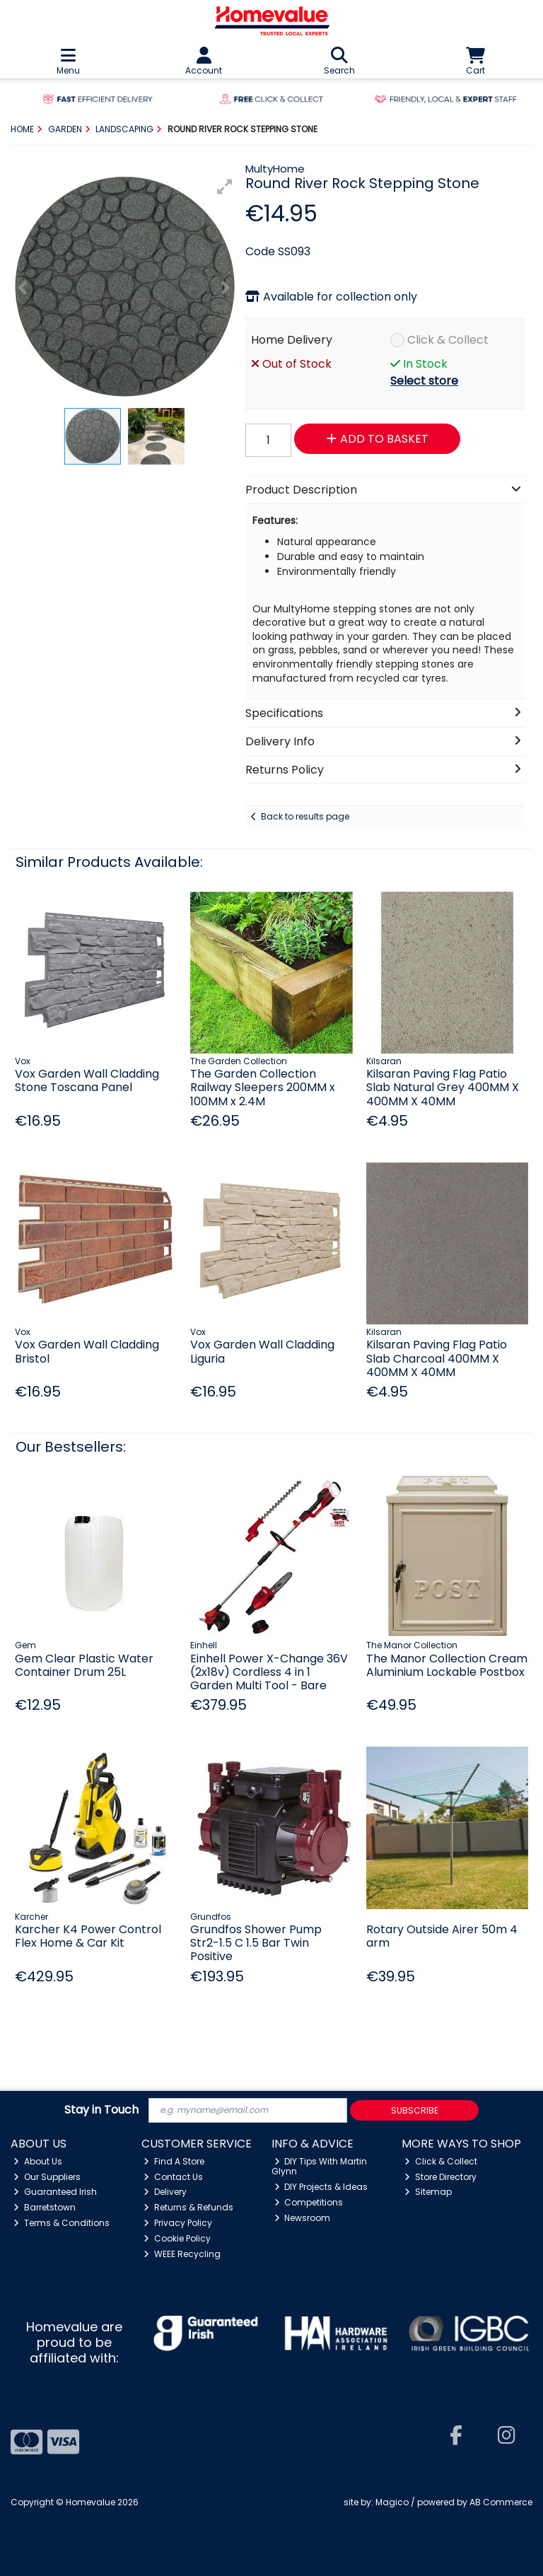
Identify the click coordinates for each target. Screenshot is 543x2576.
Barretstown (44, 2207)
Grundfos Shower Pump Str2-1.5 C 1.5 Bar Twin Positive (256, 1942)
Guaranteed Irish (55, 2192)
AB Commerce (500, 2502)
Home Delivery (291, 340)
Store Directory (440, 2177)
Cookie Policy (177, 2238)
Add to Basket (377, 439)
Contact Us (173, 2177)
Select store (424, 380)
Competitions (309, 2202)
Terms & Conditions (61, 2223)
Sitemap (428, 2192)
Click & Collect (448, 340)
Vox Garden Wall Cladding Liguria (262, 1351)
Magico (392, 2502)
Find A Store (174, 2161)
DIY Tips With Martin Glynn (320, 2166)
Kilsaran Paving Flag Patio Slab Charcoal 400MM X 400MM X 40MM (436, 1358)
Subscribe (414, 2110)
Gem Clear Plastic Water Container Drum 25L (84, 1665)
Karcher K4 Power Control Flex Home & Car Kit (88, 1936)
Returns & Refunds (188, 2207)
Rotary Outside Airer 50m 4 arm (442, 1936)
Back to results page (305, 816)
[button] (225, 186)
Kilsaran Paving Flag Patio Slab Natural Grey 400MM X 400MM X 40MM (442, 1087)
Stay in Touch (101, 2110)
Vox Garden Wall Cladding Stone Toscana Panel (87, 1080)
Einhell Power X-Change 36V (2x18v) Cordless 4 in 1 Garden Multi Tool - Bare (269, 1672)
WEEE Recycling (182, 2254)
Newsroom (302, 2218)
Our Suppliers (47, 2177)
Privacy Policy (178, 2223)
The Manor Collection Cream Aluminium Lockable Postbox (446, 1665)
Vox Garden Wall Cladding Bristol (87, 1351)
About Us (37, 2161)
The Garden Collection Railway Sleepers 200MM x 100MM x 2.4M (262, 1087)
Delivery (165, 2192)
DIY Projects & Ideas (321, 2187)
